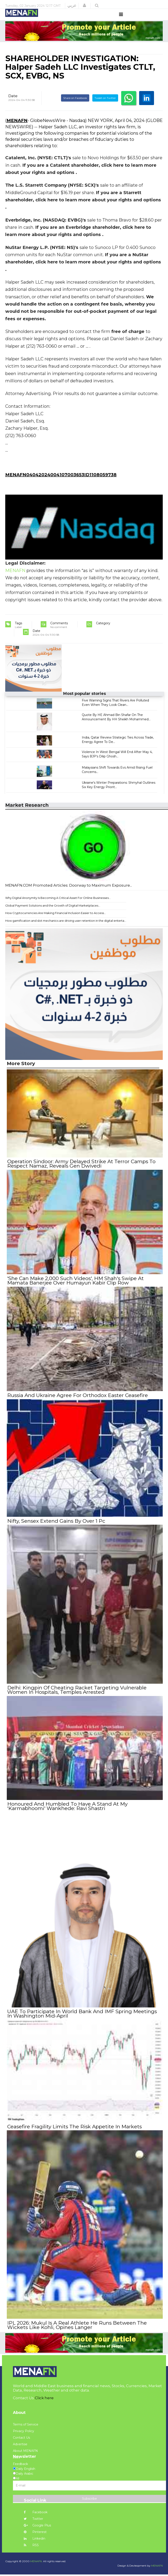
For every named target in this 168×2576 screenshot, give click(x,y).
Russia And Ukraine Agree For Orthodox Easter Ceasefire (77, 1402)
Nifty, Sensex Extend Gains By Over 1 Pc (56, 1526)
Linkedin (34, 2540)
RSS (31, 2546)
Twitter (33, 2520)
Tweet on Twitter (105, 106)
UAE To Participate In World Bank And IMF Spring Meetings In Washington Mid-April (81, 2017)
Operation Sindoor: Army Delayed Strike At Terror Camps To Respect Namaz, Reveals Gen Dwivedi (81, 1171)
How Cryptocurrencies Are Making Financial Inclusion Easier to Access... (55, 921)
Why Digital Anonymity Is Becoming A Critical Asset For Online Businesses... (58, 906)
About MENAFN (25, 2452)
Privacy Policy (23, 2432)
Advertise (20, 2445)
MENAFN (17, 128)
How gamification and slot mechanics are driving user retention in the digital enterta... (65, 928)
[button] (84, 5)
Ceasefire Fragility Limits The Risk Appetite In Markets (74, 2129)
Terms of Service (25, 2426)
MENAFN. (36, 2562)
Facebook (35, 2513)
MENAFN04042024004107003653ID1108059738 (61, 483)
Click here (44, 2399)
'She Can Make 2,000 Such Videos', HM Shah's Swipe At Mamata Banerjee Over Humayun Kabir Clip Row (75, 1288)
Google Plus (37, 2527)
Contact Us (21, 2439)
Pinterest (35, 2533)
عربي (71, 5)
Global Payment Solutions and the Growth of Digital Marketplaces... (52, 913)
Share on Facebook (75, 106)
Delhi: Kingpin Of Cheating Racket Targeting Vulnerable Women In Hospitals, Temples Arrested (76, 1694)
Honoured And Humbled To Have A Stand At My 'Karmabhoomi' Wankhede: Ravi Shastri (67, 1810)
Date (13, 104)
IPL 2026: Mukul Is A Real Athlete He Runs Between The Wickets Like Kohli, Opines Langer (76, 2327)
